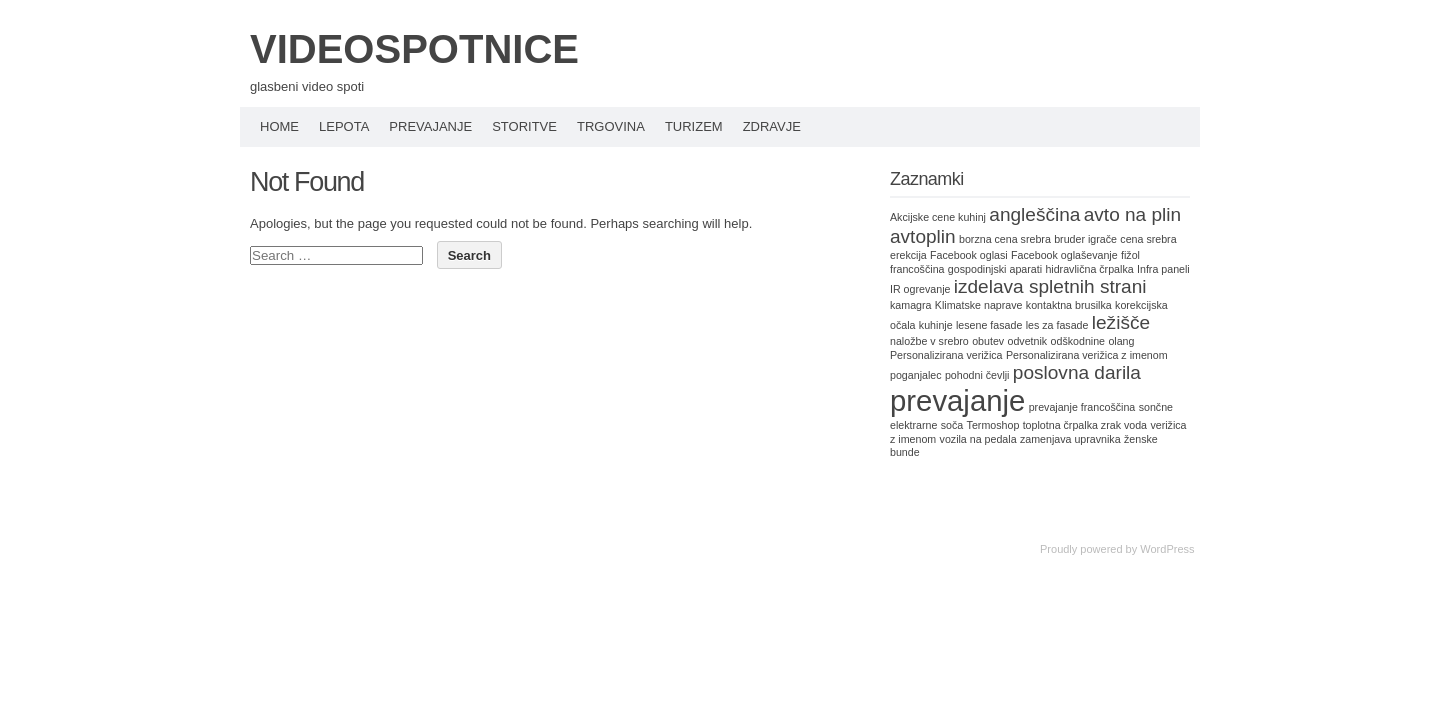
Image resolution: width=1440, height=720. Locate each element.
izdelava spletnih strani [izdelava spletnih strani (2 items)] (1050, 286)
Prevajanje (430, 126)
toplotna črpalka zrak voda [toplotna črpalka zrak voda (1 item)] (1085, 425)
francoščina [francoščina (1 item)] (917, 269)
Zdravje (772, 126)
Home (279, 126)
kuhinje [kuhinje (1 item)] (936, 325)
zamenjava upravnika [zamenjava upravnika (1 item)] (1070, 439)
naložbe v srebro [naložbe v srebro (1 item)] (929, 341)
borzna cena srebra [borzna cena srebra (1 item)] (1005, 239)
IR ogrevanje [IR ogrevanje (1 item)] (920, 289)
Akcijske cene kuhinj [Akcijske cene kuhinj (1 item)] (938, 217)
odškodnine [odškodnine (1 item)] (1078, 341)
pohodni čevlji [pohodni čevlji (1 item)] (977, 375)
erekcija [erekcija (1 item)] (908, 255)
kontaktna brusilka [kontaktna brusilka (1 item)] (1069, 305)
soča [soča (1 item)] (952, 425)
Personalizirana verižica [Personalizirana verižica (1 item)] (946, 355)
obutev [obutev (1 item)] (988, 341)
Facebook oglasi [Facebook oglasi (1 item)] (969, 255)
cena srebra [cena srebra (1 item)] (1148, 239)
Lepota (344, 126)
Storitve (524, 126)
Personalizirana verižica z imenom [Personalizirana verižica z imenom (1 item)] (1087, 355)
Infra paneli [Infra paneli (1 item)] (1163, 269)
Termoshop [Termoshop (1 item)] (993, 425)
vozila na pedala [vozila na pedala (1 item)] (978, 439)
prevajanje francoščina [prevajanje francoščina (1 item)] (1082, 407)
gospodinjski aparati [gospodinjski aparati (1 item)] (995, 269)
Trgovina (611, 126)
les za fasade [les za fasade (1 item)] (1057, 325)
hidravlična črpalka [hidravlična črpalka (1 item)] (1089, 269)
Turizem (694, 126)
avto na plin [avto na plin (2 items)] (1132, 214)
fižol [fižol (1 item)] (1130, 255)
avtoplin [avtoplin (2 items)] (923, 236)
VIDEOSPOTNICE (414, 49)
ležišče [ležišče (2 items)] (1121, 322)
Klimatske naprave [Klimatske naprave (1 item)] (979, 305)
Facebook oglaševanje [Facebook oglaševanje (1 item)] (1064, 255)
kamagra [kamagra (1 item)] (910, 305)
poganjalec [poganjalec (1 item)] (916, 375)
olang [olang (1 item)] (1121, 341)
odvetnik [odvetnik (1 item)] (1027, 341)
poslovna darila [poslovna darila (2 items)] (1077, 372)
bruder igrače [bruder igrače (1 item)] (1085, 239)
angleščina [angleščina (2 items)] (1034, 214)
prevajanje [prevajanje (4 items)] (957, 400)
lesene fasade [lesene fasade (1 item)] (989, 325)
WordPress (1167, 549)
